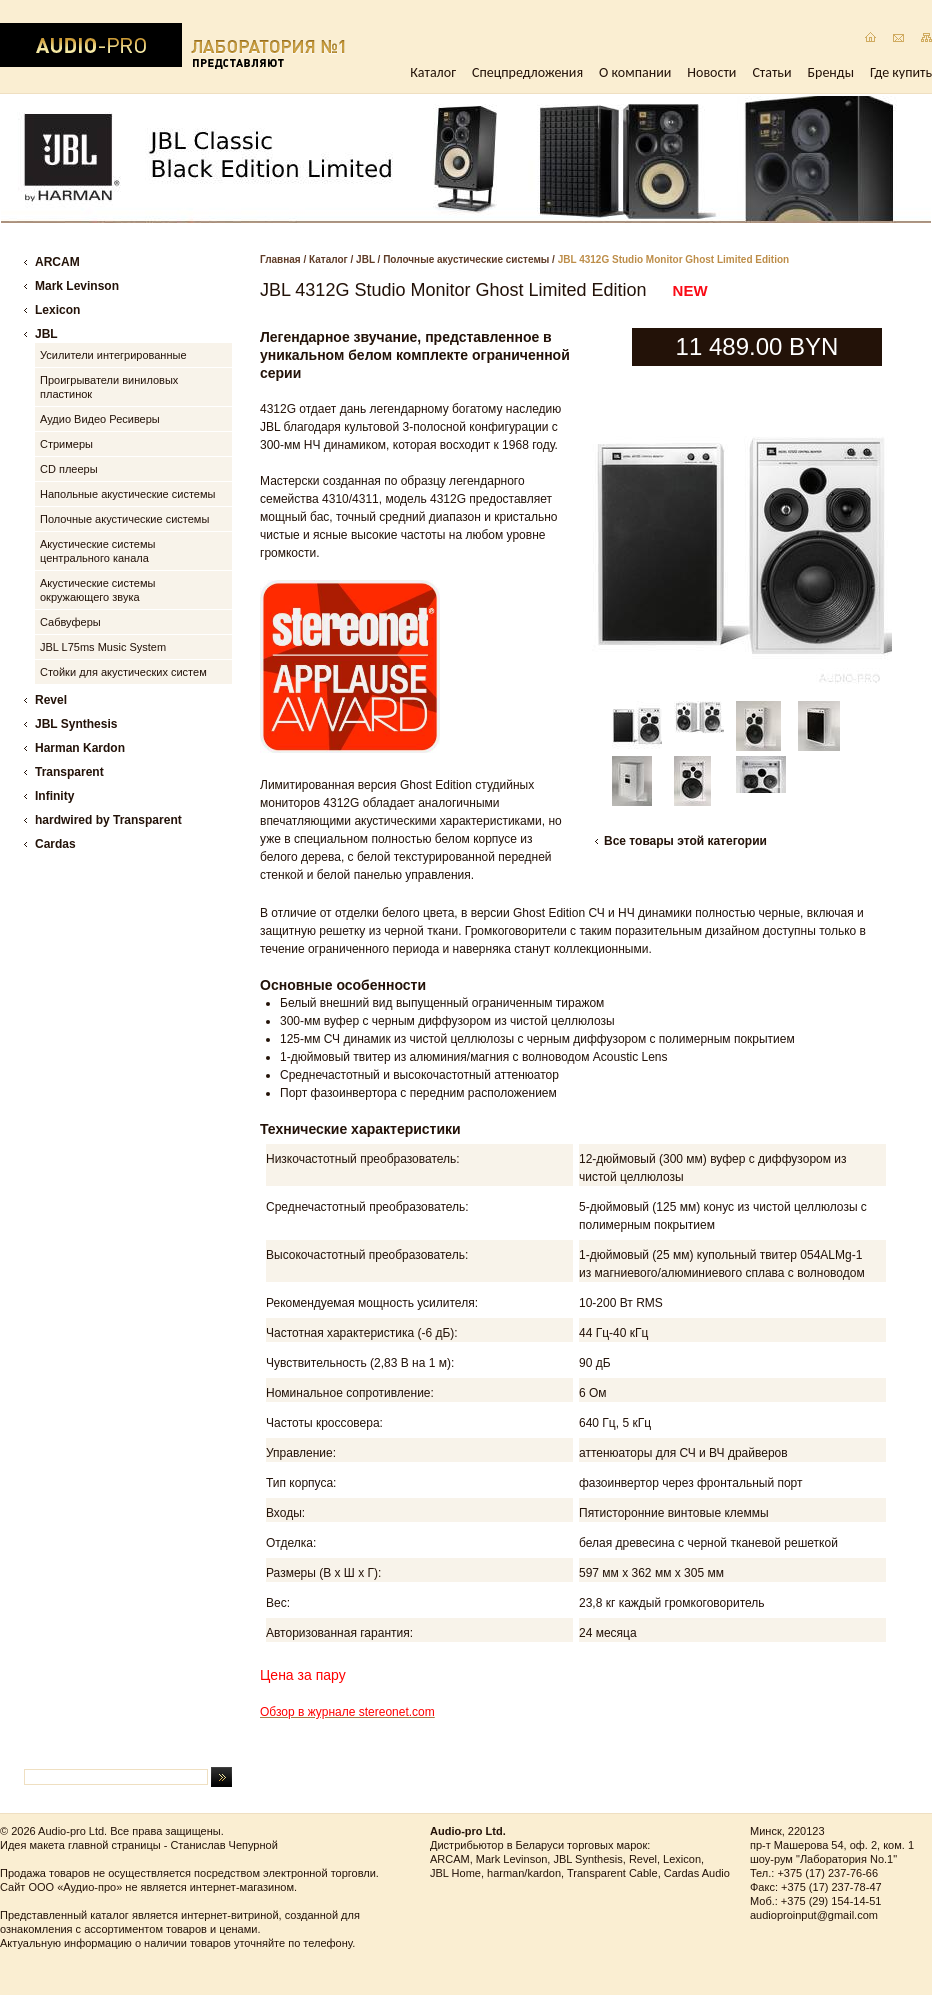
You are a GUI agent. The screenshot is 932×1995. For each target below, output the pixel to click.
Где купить (901, 72)
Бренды (831, 72)
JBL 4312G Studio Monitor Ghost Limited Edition (674, 259)
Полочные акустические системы (466, 259)
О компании (635, 72)
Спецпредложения (527, 72)
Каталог (433, 72)
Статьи (771, 72)
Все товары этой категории (685, 841)
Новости (711, 72)
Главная (280, 259)
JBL (365, 259)
